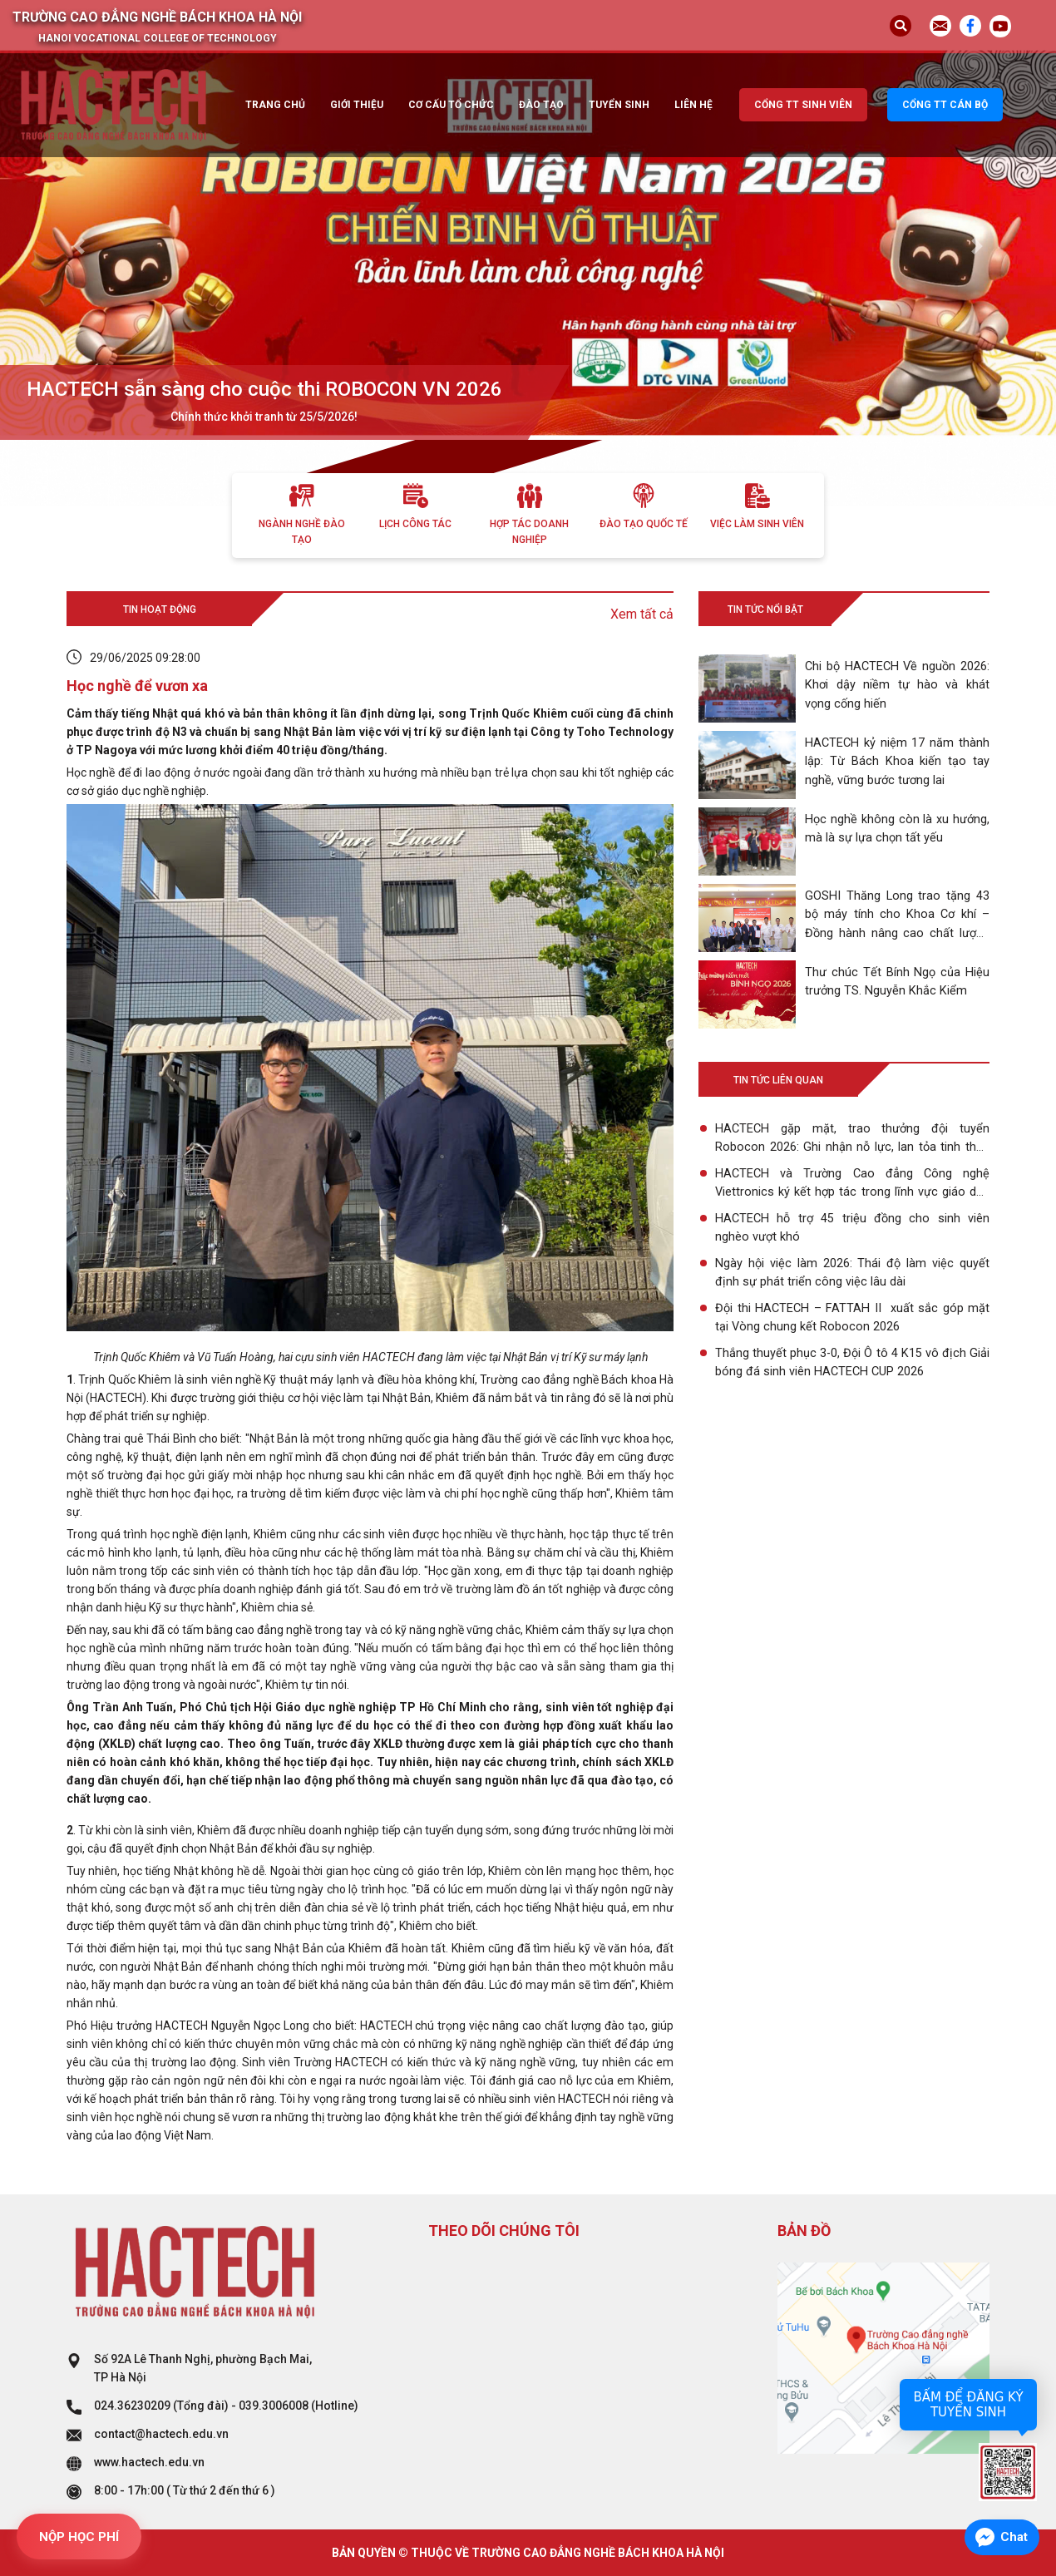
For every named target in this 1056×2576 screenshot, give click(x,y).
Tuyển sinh (619, 105)
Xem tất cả (642, 614)
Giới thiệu (356, 105)
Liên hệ (693, 105)
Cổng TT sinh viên (803, 105)
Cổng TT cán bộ (945, 105)
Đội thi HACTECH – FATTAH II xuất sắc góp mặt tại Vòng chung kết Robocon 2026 (852, 1318)
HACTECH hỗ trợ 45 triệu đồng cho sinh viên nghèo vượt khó (852, 1228)
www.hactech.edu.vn (149, 2462)
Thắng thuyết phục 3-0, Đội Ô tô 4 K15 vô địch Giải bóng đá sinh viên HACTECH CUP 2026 (852, 1363)
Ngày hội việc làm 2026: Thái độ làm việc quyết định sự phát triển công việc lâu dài (852, 1273)
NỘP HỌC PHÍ (79, 2536)
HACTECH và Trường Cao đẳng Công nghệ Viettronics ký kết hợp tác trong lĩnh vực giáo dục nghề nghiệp (852, 1184)
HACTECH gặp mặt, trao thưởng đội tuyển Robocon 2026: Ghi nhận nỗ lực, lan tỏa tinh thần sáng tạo (852, 1138)
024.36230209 (132, 2405)
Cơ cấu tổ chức (451, 105)
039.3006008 (273, 2405)
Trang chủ (275, 105)
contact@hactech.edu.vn (161, 2433)
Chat (1014, 2536)
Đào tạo (541, 105)
